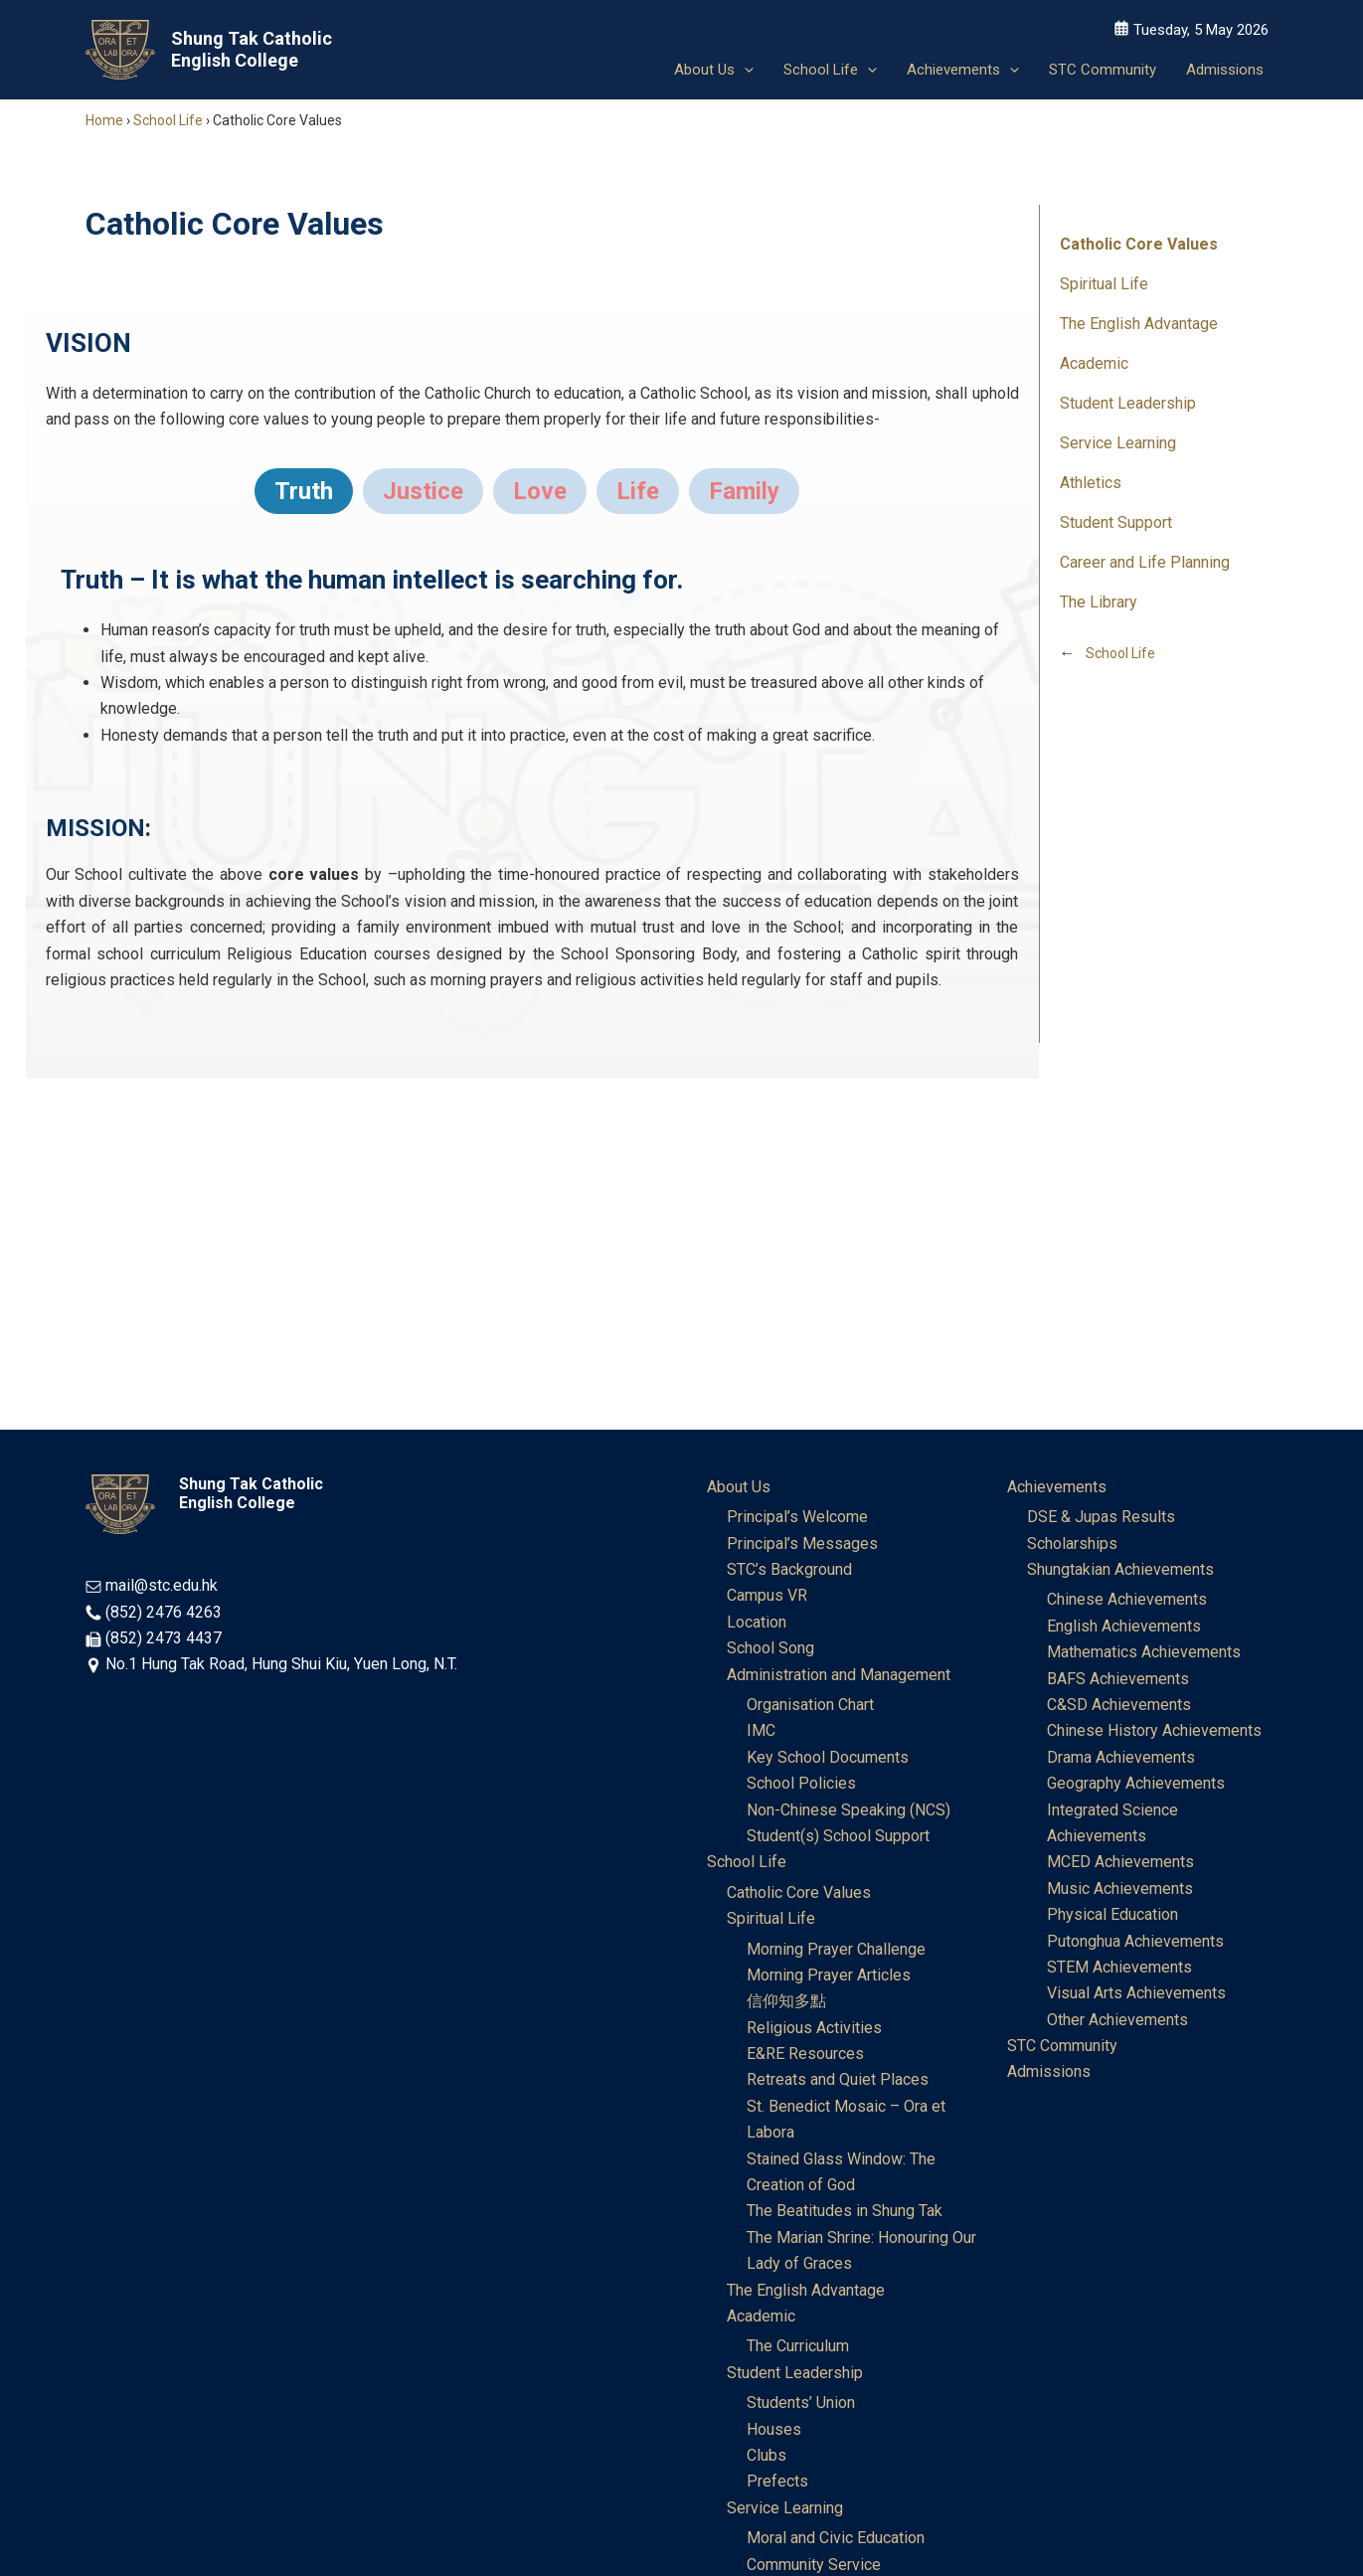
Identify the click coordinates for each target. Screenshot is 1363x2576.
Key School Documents (828, 1757)
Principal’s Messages (802, 1543)
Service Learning (1118, 442)
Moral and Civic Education (836, 2537)
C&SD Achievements (1119, 1704)
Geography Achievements (1136, 1783)
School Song (770, 1647)
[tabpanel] (532, 668)
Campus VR (767, 1595)
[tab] (304, 491)
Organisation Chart (810, 1704)
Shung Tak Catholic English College (251, 49)
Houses (774, 2429)
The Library (1098, 602)
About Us (738, 1486)
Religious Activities (814, 2027)
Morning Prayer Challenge (836, 1949)
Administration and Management (838, 1674)
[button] (744, 69)
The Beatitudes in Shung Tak (844, 2210)
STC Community (1062, 2045)
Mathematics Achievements (1144, 1651)
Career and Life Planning (1145, 562)
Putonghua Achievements (1135, 1941)
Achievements (1057, 1486)
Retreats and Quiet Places (838, 2079)
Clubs (766, 2455)
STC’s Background (789, 1569)
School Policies (801, 1783)
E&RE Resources (805, 2053)
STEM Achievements (1119, 1967)
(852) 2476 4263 (163, 1612)
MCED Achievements (1120, 1861)
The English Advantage (1139, 323)
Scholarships (1072, 1543)
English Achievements (1124, 1626)
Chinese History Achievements (1154, 1730)
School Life (168, 120)
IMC (761, 1730)
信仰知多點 (786, 2000)
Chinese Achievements (1127, 1599)
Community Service (814, 2564)
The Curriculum (798, 2345)
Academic (1094, 363)
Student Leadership (1128, 403)
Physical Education (1112, 1914)
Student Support (1116, 522)
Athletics (1090, 482)
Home (104, 120)
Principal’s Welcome (797, 1516)
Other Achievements (1117, 2019)
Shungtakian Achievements (1120, 1569)
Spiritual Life (1104, 283)
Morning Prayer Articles (829, 1975)
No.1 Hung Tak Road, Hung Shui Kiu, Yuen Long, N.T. (281, 1663)
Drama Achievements (1121, 1757)
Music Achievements (1120, 1888)
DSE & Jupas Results (1101, 1516)
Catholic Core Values (1139, 244)
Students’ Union (801, 2402)
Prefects (777, 2481)
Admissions (1049, 2071)
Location (756, 1622)
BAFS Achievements (1118, 1678)
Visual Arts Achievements (1136, 1992)
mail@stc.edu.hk (161, 1585)
